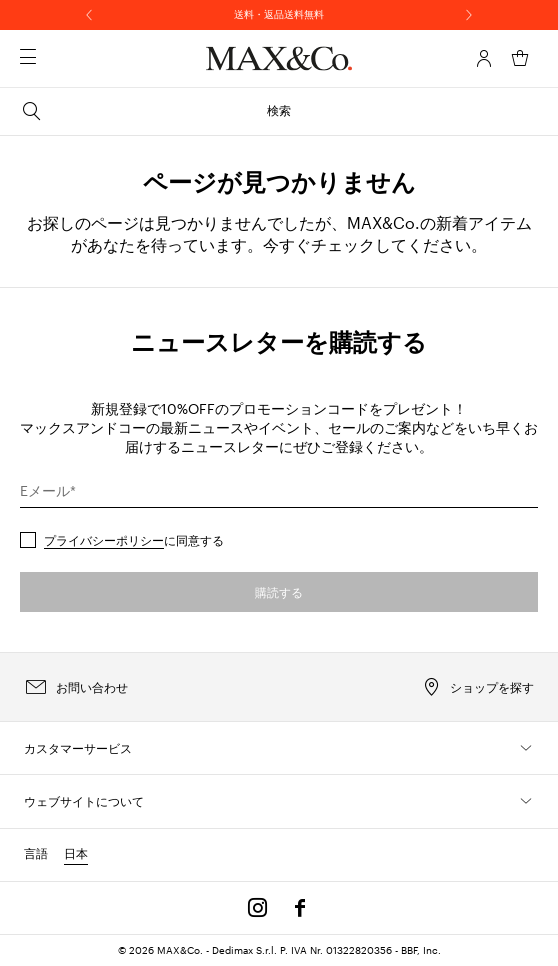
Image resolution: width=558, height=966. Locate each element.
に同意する (134, 540)
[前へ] (89, 15)
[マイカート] (520, 58)
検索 (155, 111)
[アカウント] (484, 58)
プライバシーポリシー (104, 540)
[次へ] (469, 15)
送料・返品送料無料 (279, 14)
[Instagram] (258, 908)
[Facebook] (300, 908)
